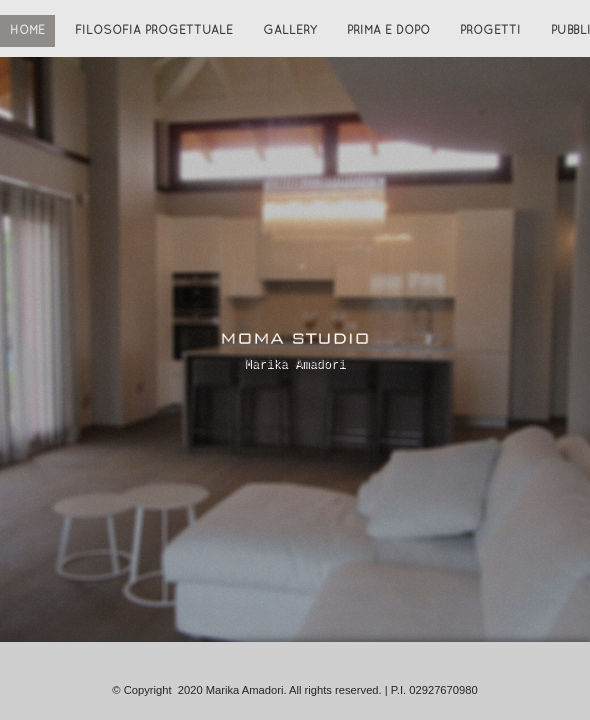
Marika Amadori (295, 364)
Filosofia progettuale (154, 31)
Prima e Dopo (388, 31)
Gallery (290, 31)
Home (27, 31)
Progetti (490, 31)
